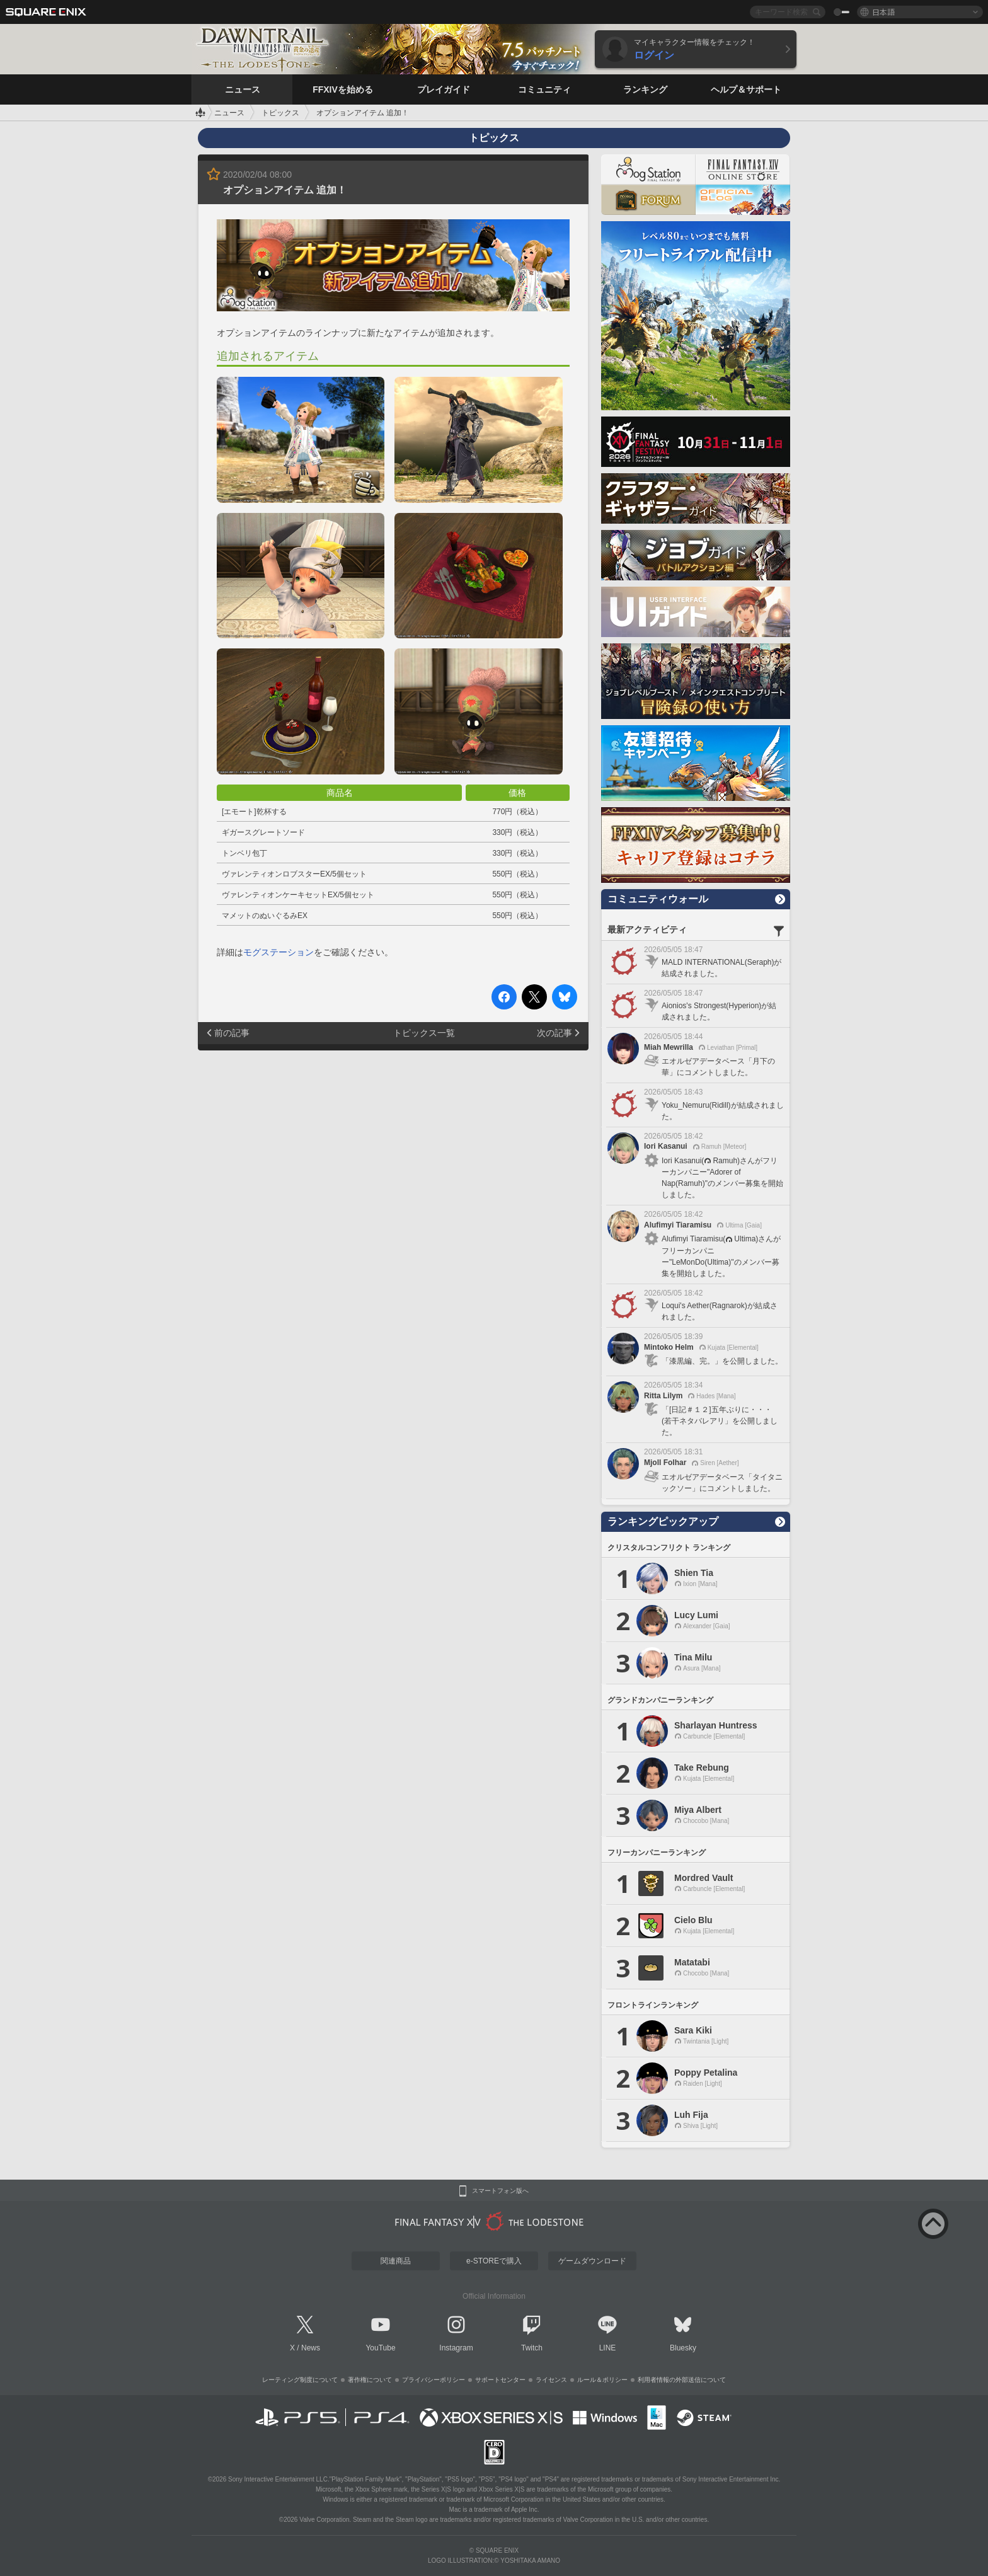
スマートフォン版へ (500, 2191)
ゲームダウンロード (592, 2261)
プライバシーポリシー (433, 2379)
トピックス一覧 (424, 1033)
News (310, 2347)
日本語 (883, 11)
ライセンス (551, 2379)
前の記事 (232, 1033)
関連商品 (396, 2261)
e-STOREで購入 (494, 2261)
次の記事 (554, 1033)
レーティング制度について (300, 2379)
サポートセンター (500, 2379)
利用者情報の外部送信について (682, 2379)
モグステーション (278, 952)
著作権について (370, 2379)
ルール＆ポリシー (602, 2379)
